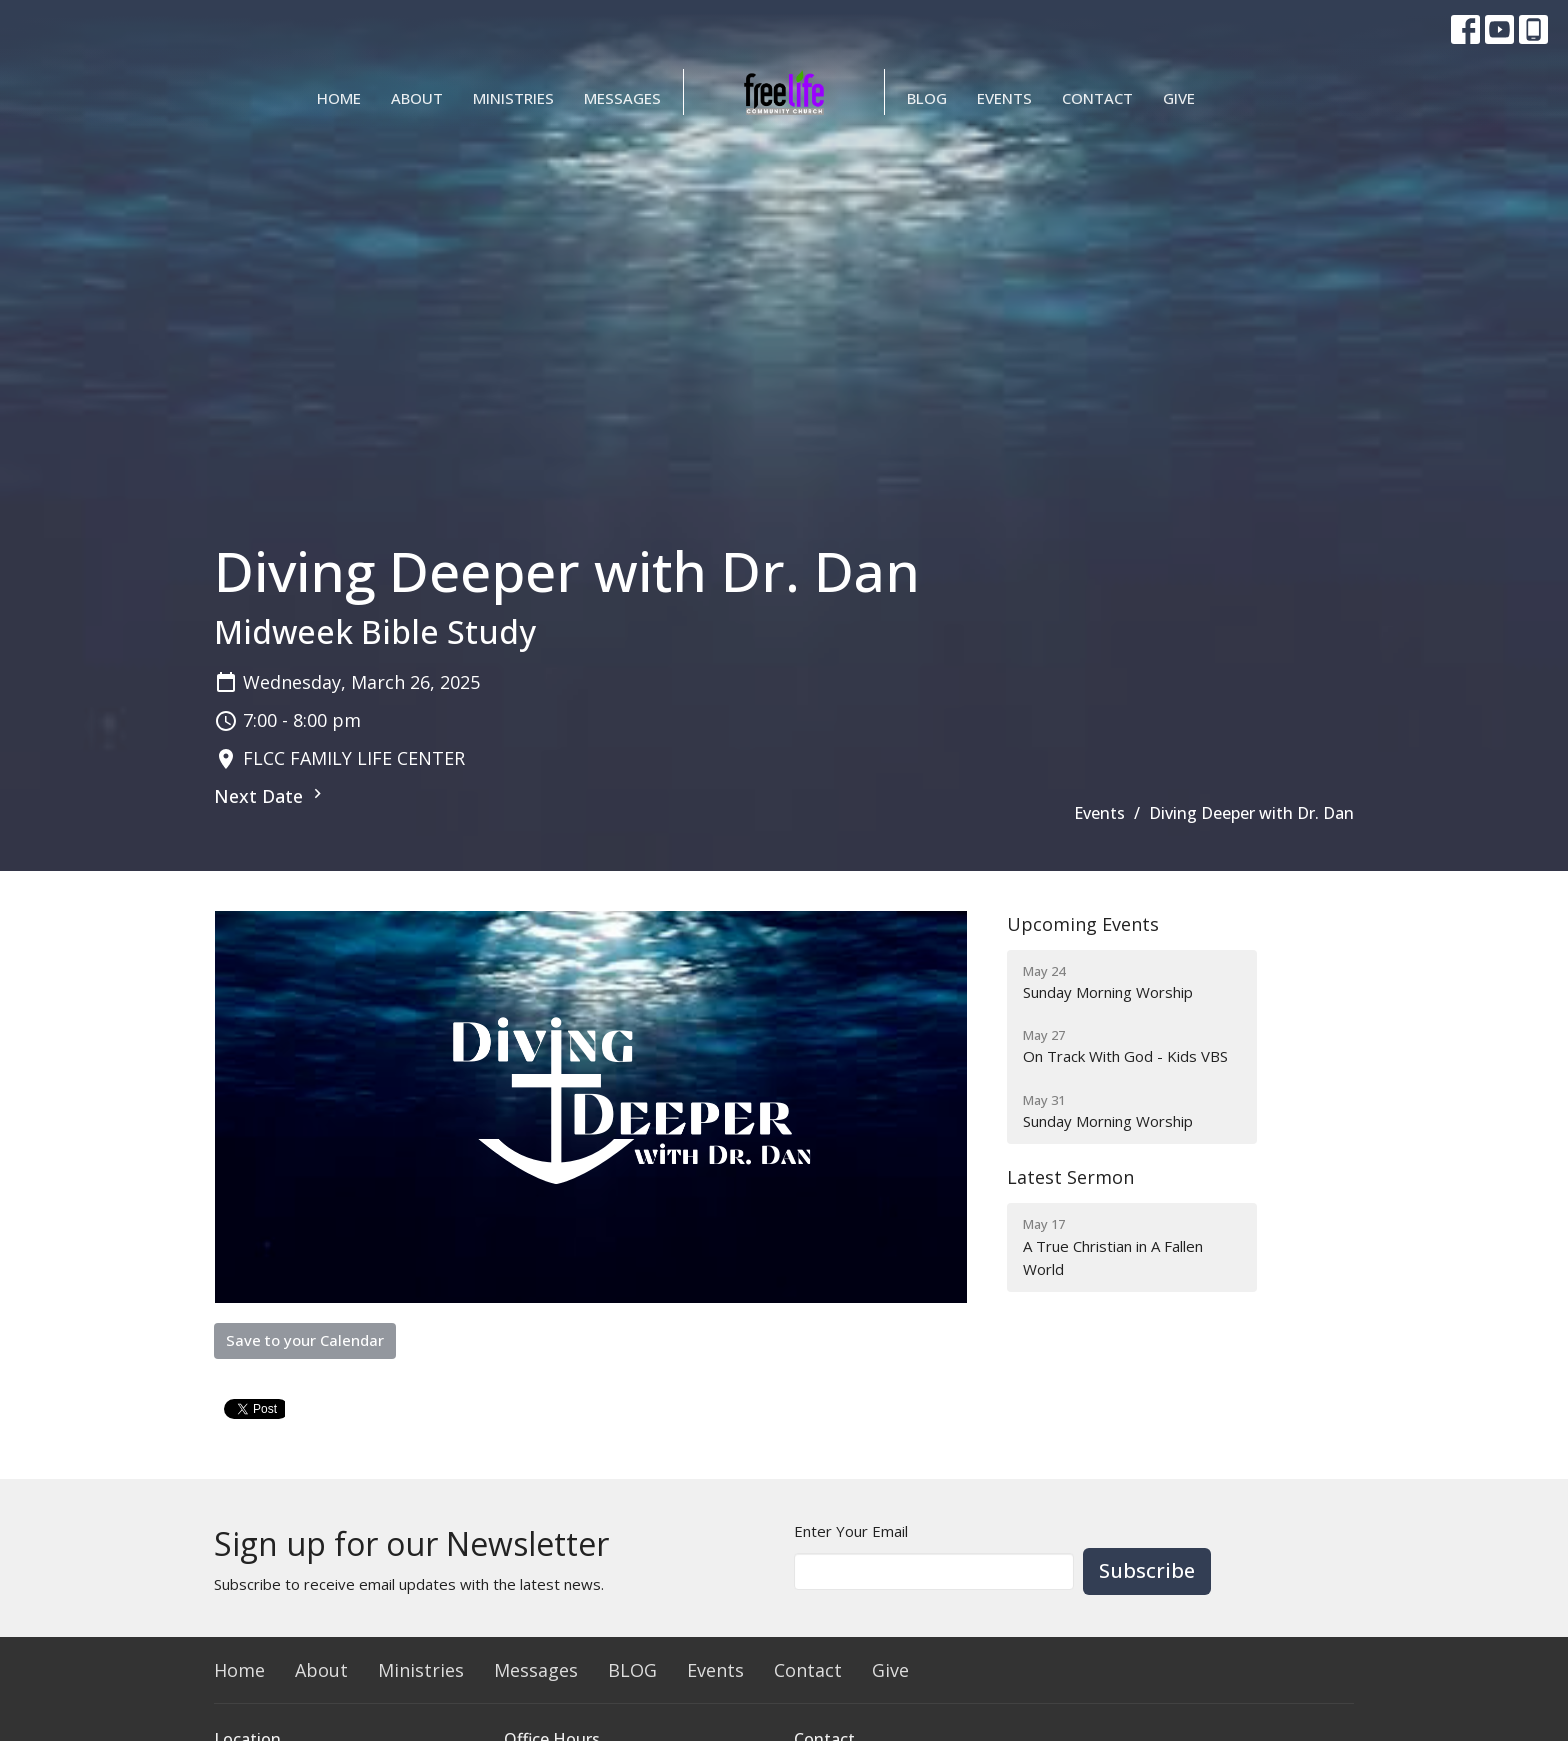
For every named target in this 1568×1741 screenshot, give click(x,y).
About (417, 98)
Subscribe (1147, 1570)
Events (1004, 98)
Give (1179, 98)
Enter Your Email (851, 1531)
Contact (1097, 98)
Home (339, 98)
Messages (622, 98)
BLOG (927, 98)
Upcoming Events (1083, 924)
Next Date (270, 796)
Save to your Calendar (305, 1340)
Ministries (513, 98)
